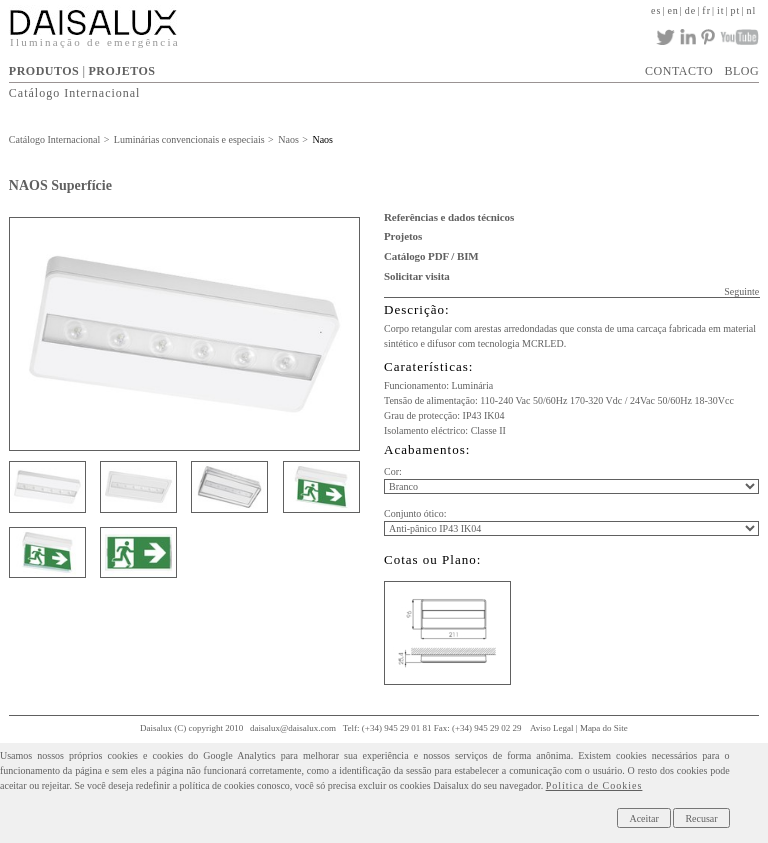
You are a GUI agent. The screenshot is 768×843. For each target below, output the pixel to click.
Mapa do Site (604, 728)
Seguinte (741, 291)
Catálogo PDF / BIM (431, 256)
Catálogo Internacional (75, 93)
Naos (288, 139)
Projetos (403, 236)
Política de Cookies (594, 785)
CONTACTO (679, 71)
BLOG (741, 71)
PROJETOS (121, 71)
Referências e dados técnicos (449, 217)
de (690, 10)
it (721, 10)
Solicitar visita (417, 276)
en (672, 10)
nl (751, 10)
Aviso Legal (552, 728)
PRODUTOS (44, 71)
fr (706, 10)
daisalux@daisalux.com (293, 728)
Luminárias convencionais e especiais (189, 139)
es (656, 10)
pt (736, 10)
